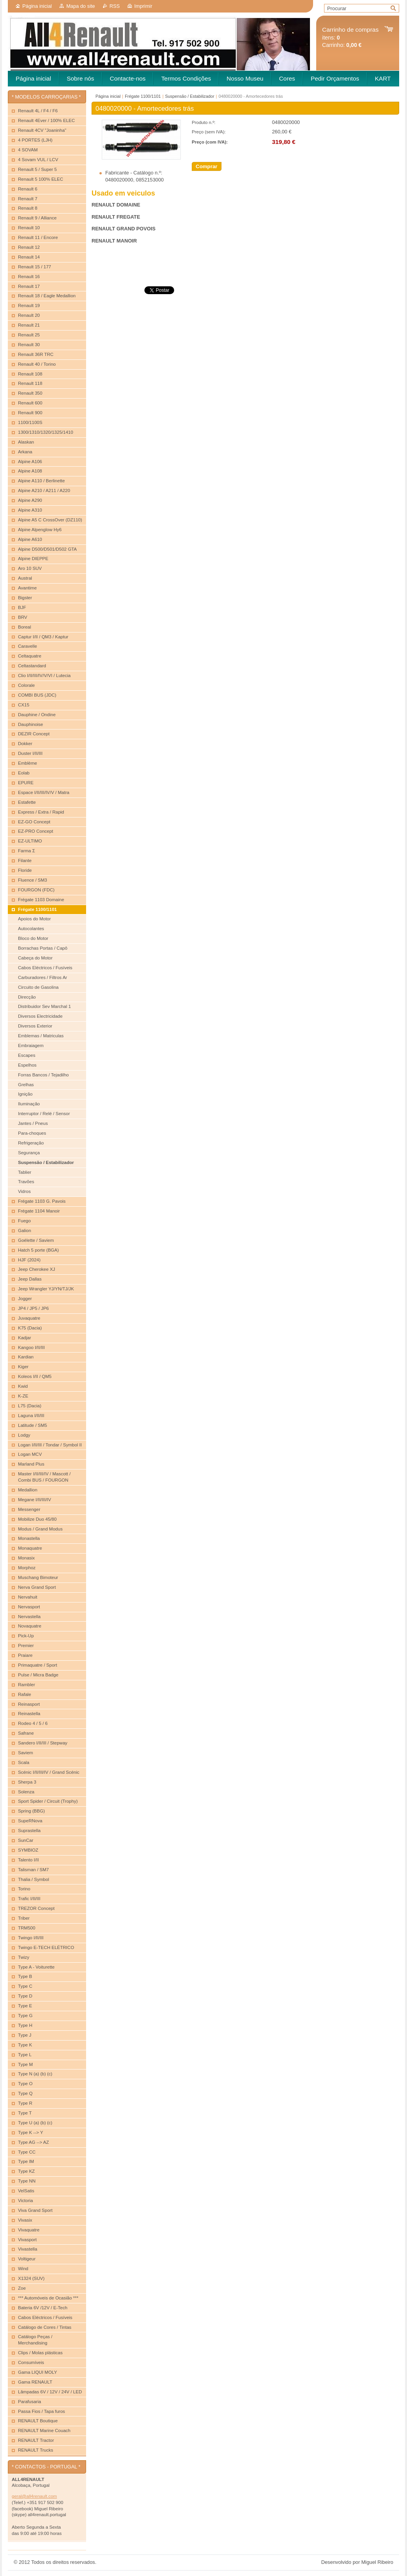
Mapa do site (80, 6)
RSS (115, 6)
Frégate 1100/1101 (143, 96)
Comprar (207, 166)
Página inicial (37, 6)
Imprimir (143, 6)
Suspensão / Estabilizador (189, 96)
